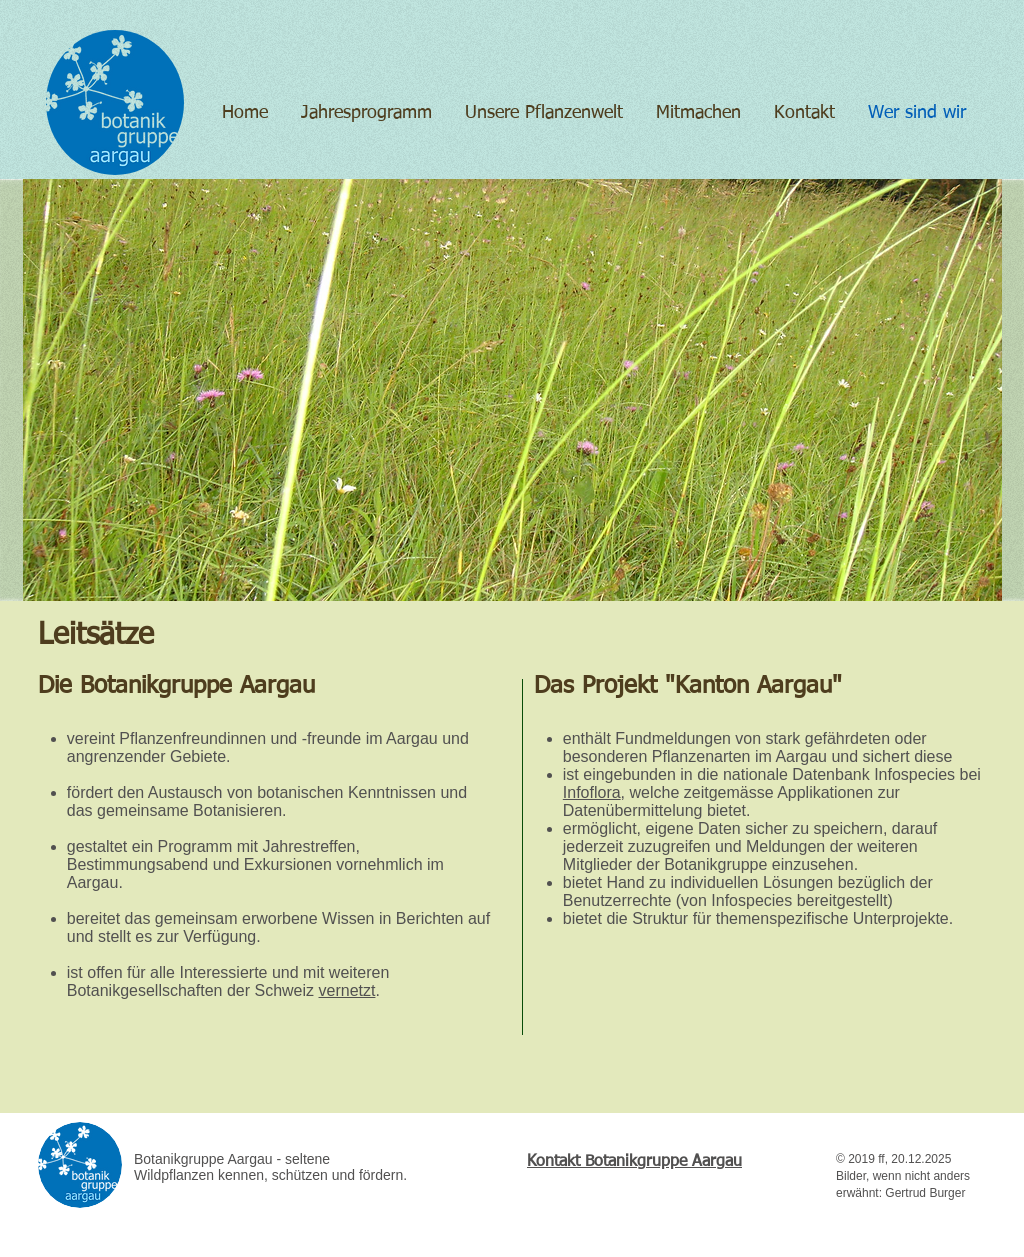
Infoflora (592, 792)
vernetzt (347, 990)
